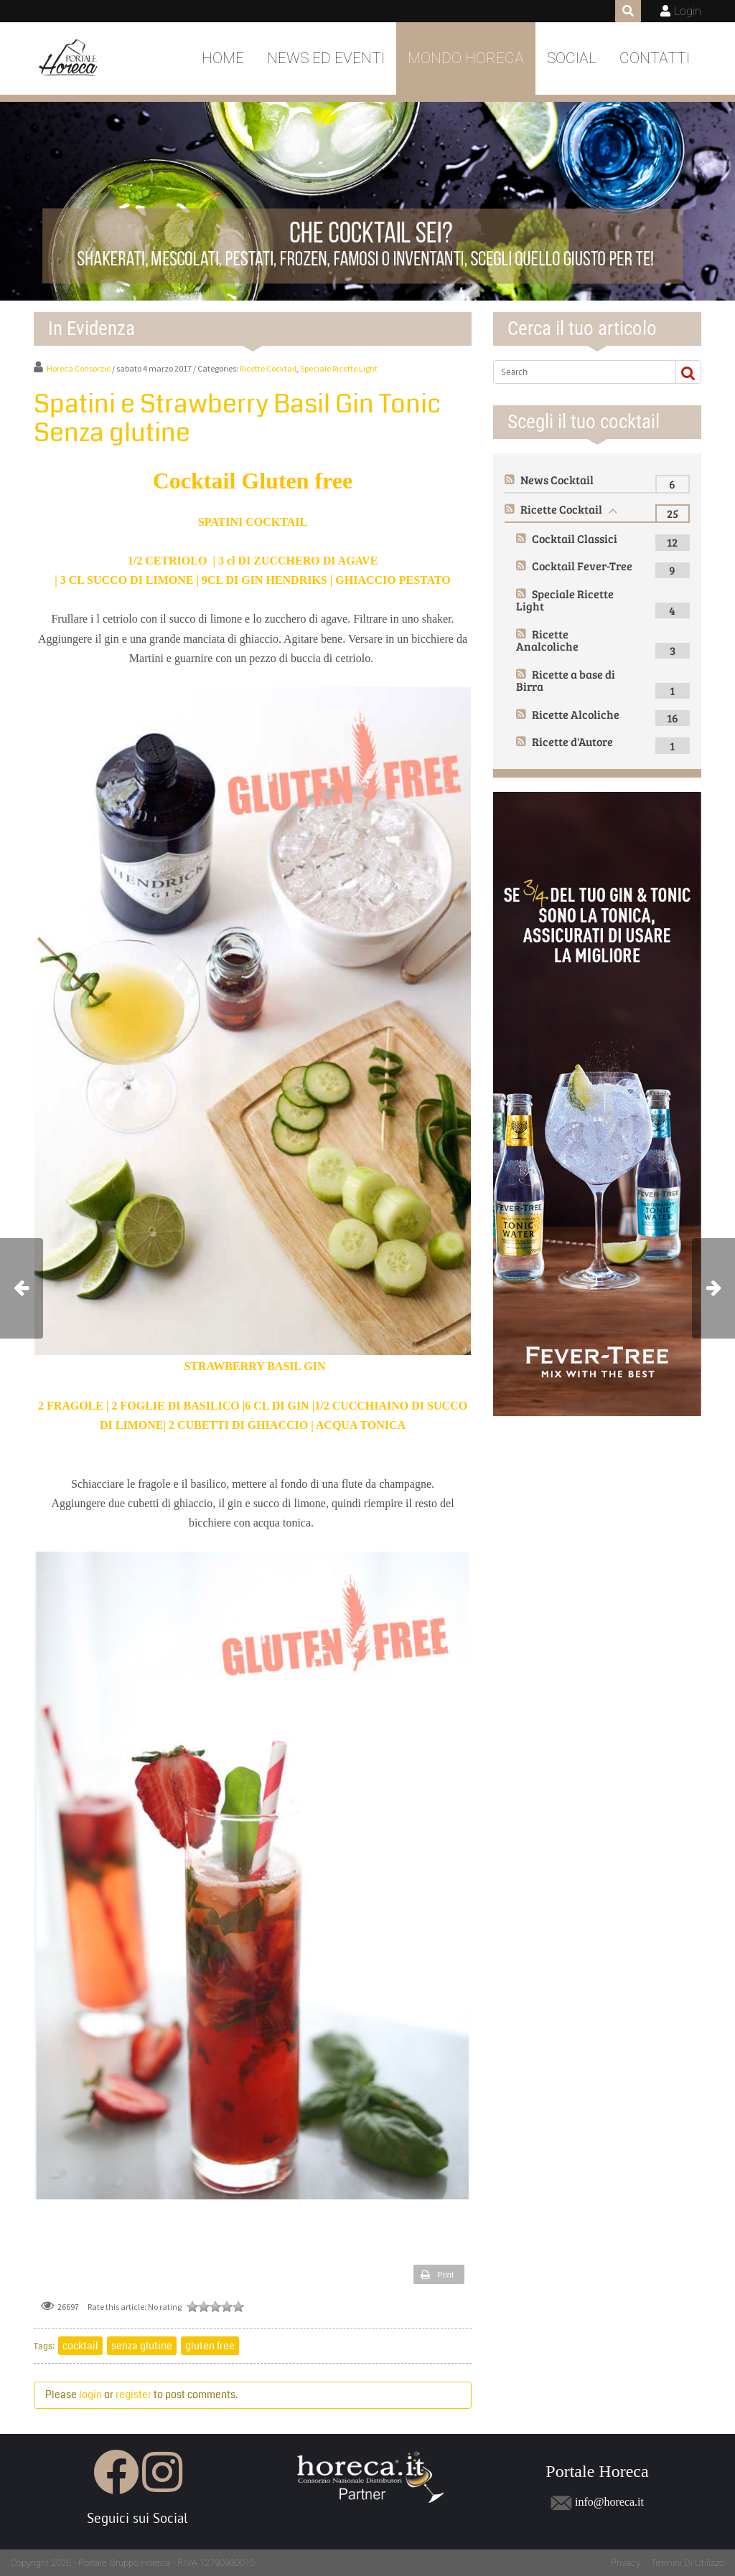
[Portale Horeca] (69, 58)
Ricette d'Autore (572, 741)
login (90, 2394)
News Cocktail (557, 479)
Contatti (654, 58)
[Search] (582, 371)
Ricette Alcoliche (575, 714)
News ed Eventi (326, 58)
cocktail (80, 2346)
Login (687, 11)
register (133, 2394)
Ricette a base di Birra (565, 680)
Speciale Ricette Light (339, 368)
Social (571, 58)
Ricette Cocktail (268, 368)
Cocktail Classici (574, 538)
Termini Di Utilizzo (687, 2562)
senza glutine (141, 2346)
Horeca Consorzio (79, 368)
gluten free (210, 2346)
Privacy (625, 2562)
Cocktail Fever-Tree (582, 565)
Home (223, 58)
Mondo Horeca (466, 58)
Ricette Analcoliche (547, 640)
